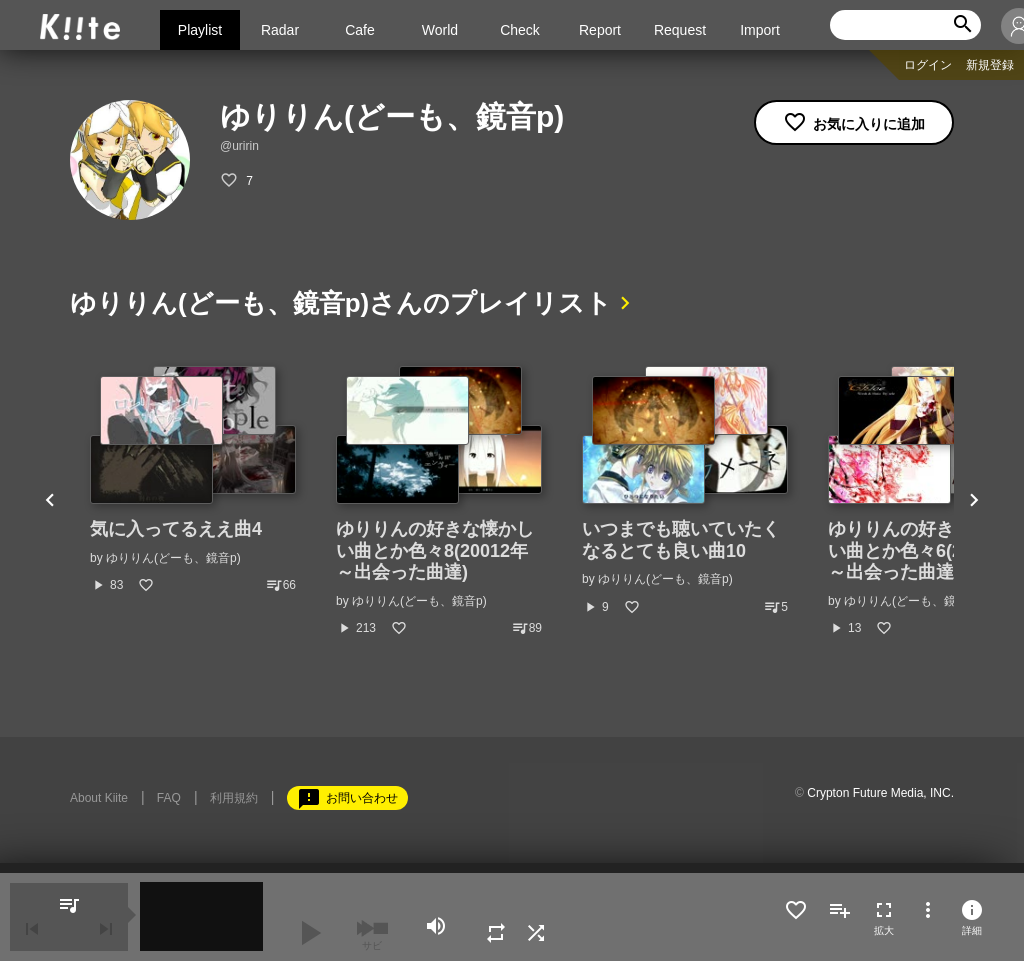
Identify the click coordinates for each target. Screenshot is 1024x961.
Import (760, 30)
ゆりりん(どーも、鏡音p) (173, 558)
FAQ (169, 798)
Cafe (360, 30)
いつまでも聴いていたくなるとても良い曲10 (681, 540)
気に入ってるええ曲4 (176, 529)
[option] (193, 480)
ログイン (928, 65)
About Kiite (99, 798)
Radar (280, 30)
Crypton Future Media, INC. (880, 793)
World (440, 30)
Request (680, 30)
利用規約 (234, 798)
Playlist (200, 30)
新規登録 (990, 65)
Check (520, 30)
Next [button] (974, 501)
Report (600, 30)
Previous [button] (50, 501)
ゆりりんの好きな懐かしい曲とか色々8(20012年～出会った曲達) (435, 550)
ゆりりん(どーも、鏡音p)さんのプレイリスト (341, 303)
